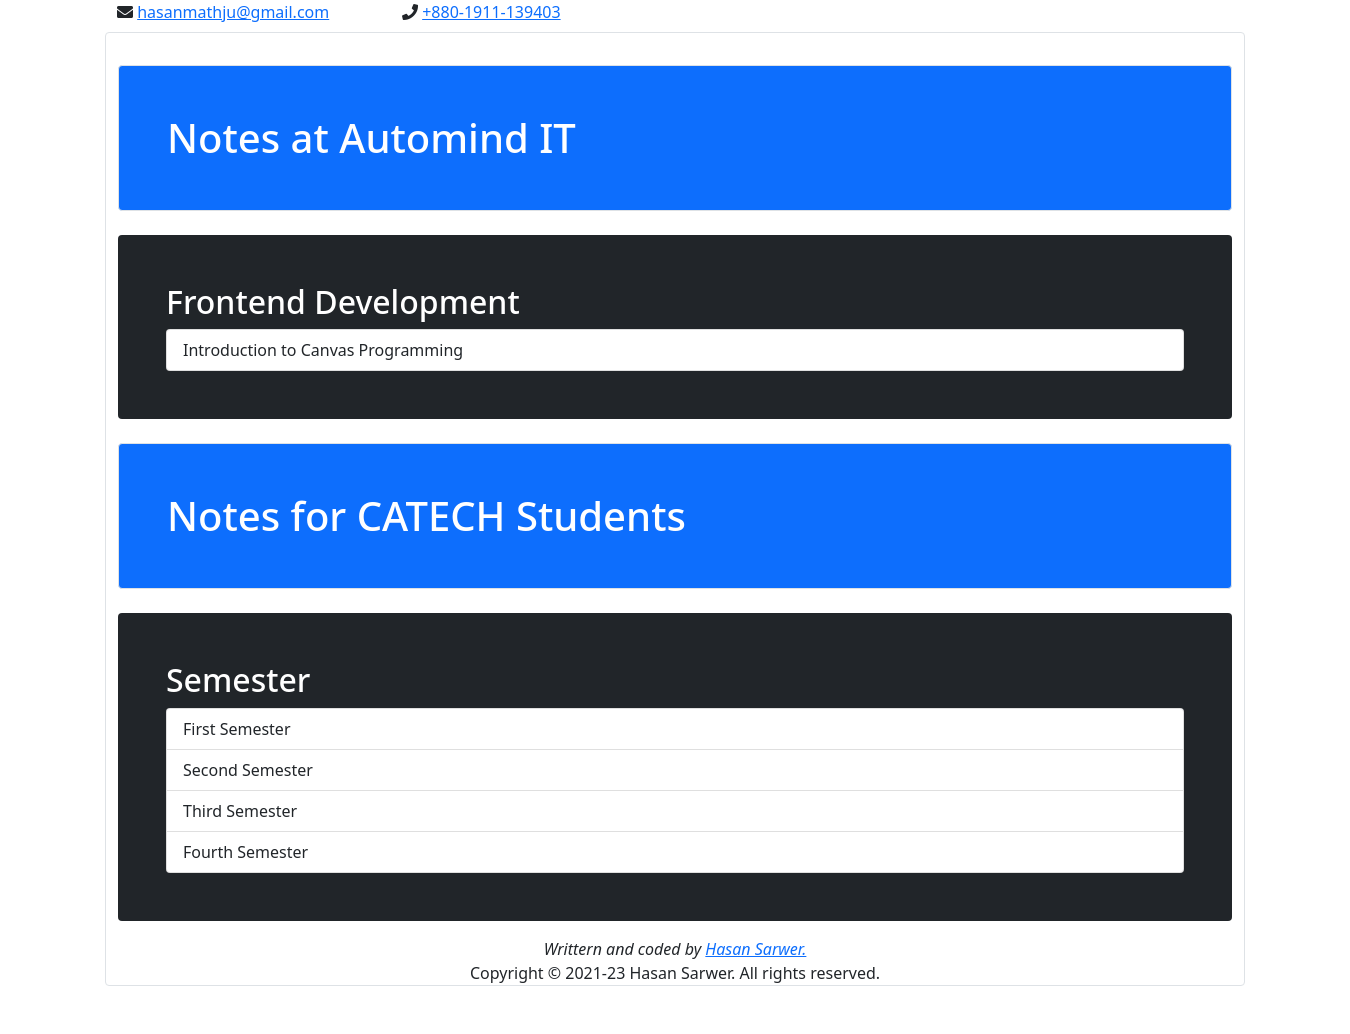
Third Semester (240, 811)
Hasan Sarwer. (755, 949)
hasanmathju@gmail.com (233, 12)
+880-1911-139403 (491, 12)
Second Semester (248, 770)
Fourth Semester (245, 852)
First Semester (237, 729)
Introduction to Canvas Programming (323, 350)
